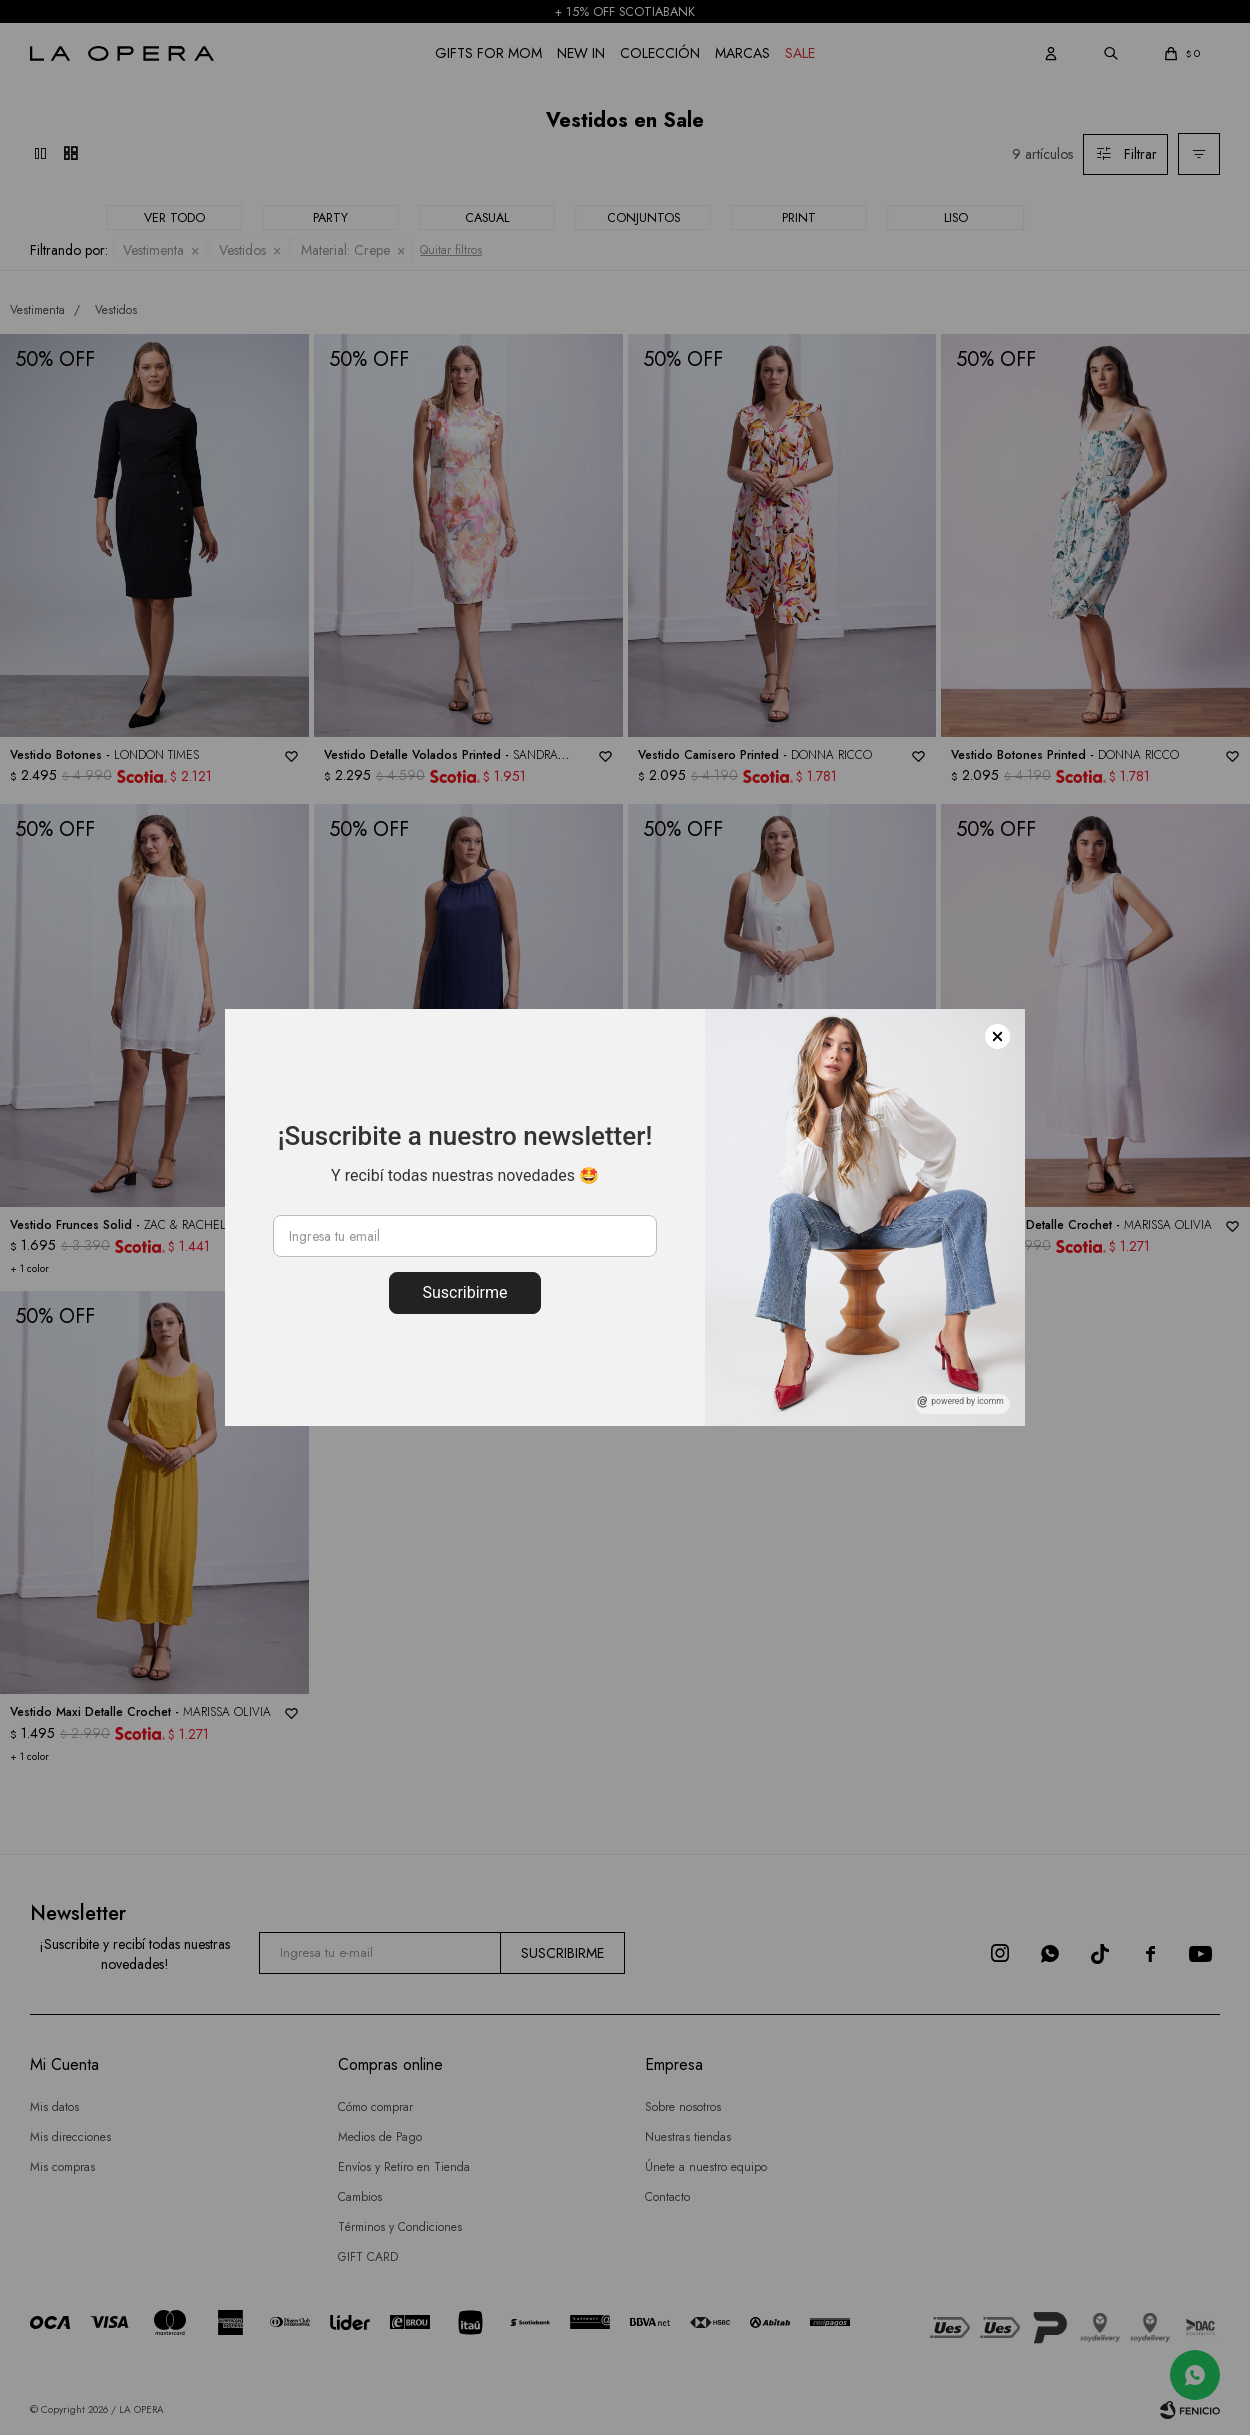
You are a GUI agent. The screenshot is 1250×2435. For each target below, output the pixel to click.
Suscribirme (464, 1292)
